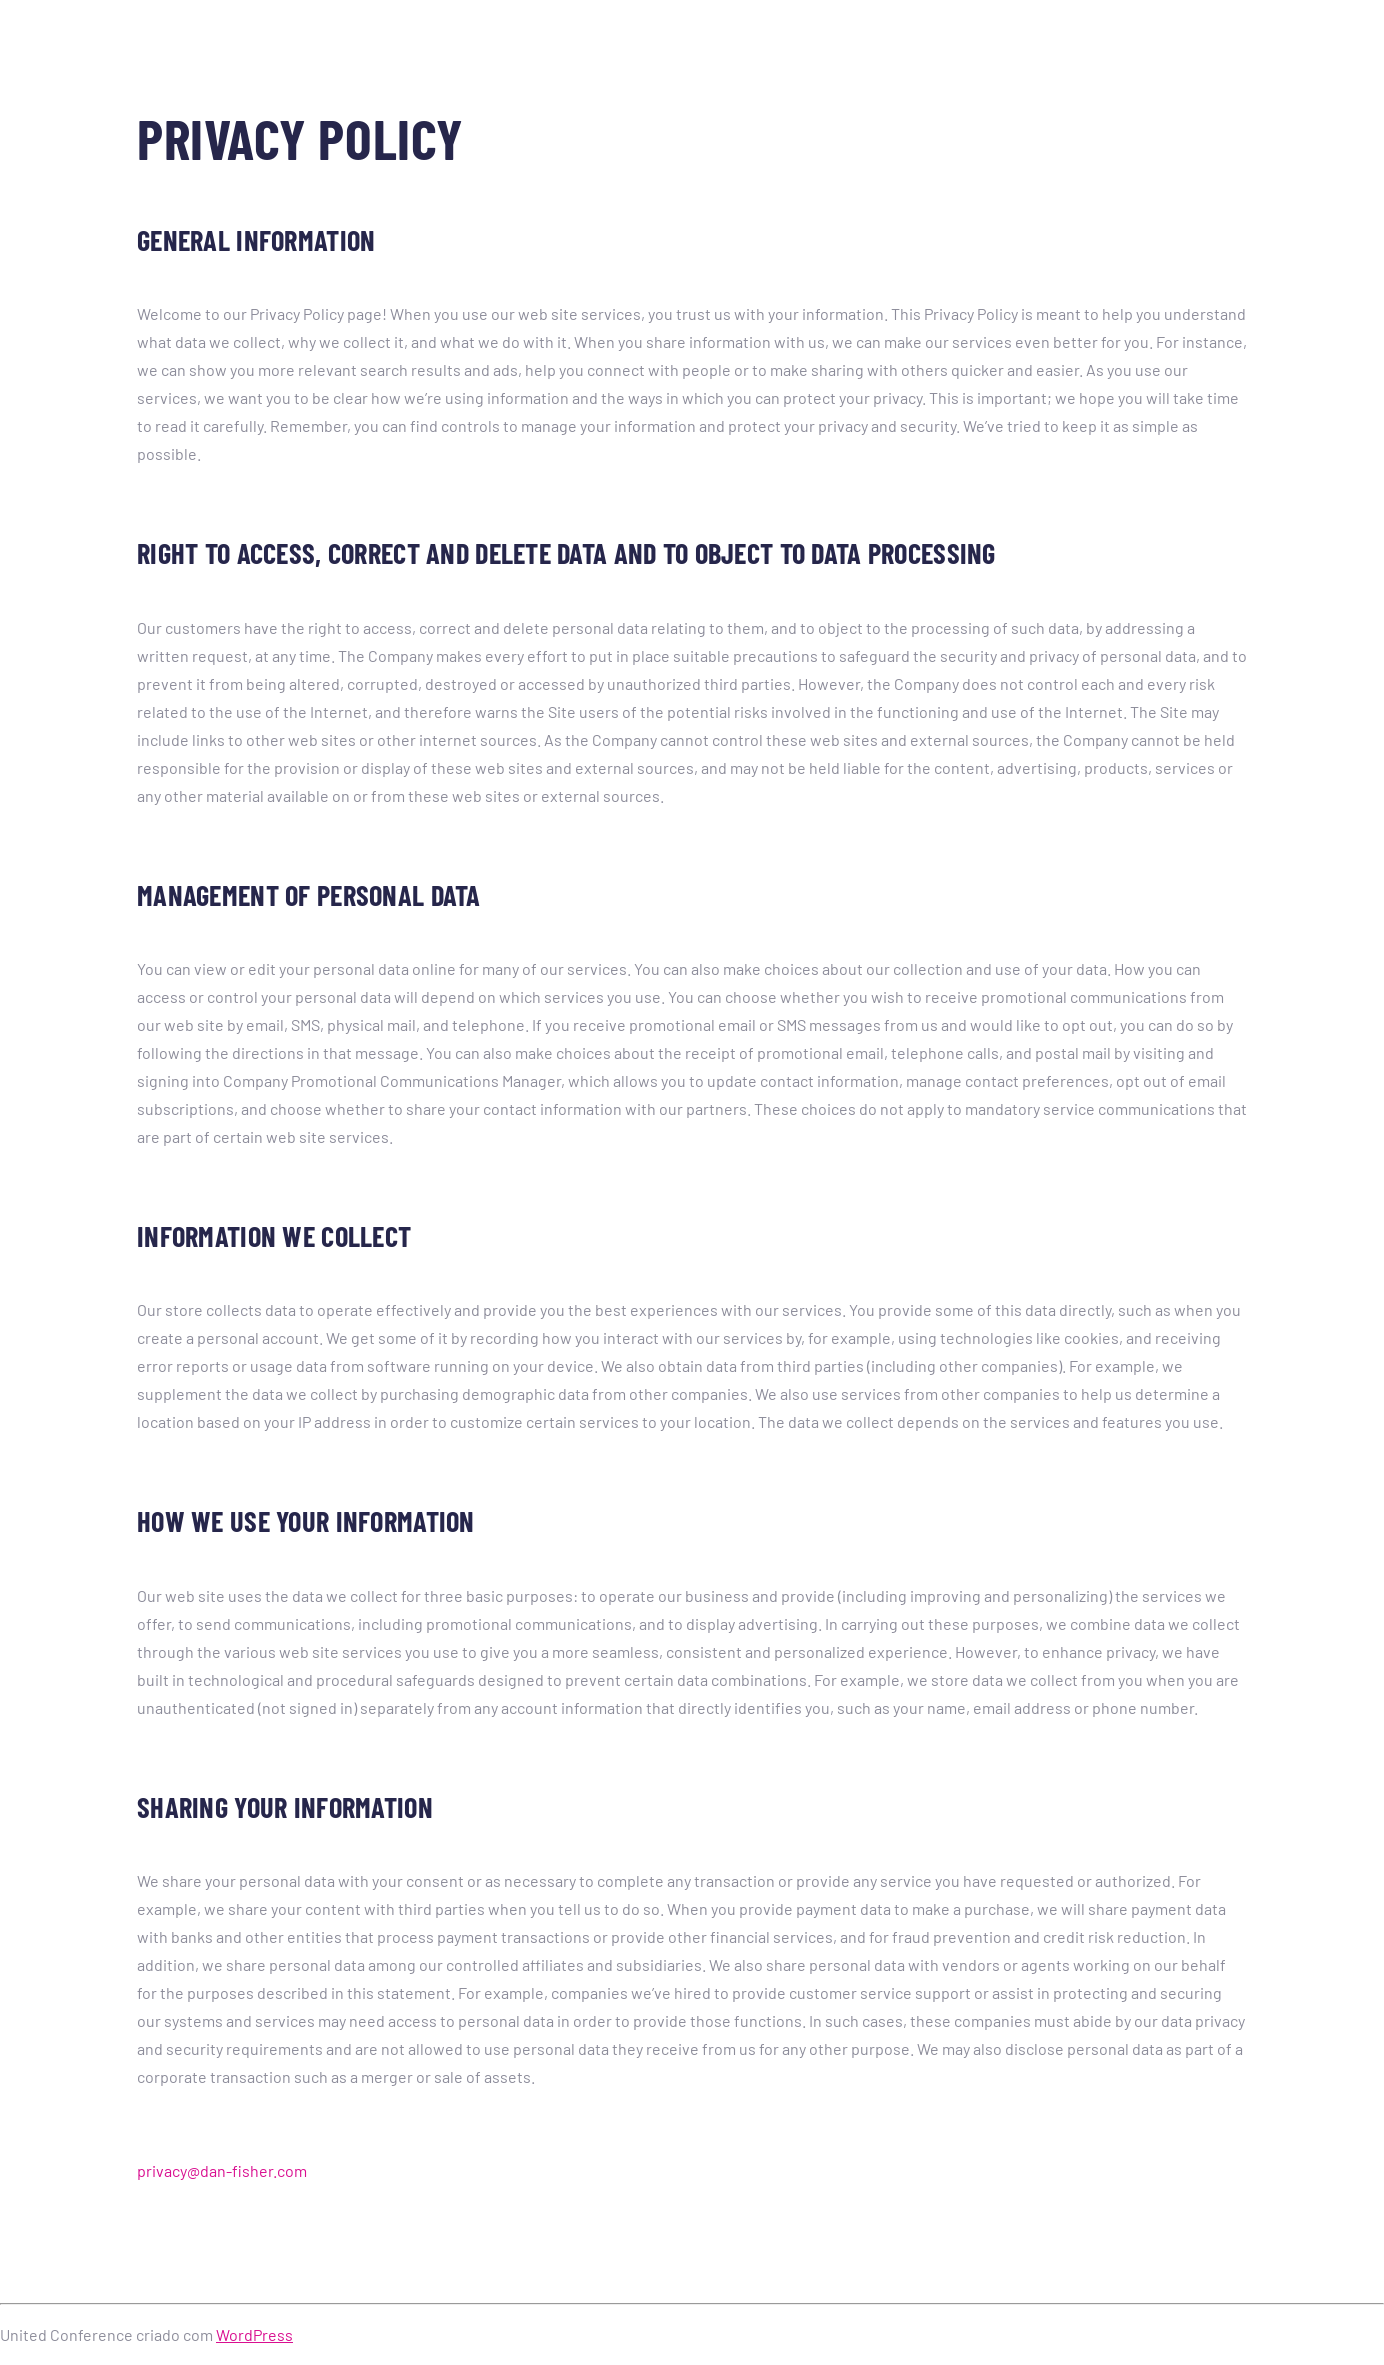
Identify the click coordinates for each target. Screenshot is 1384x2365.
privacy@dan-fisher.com (222, 2170)
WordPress (254, 2334)
